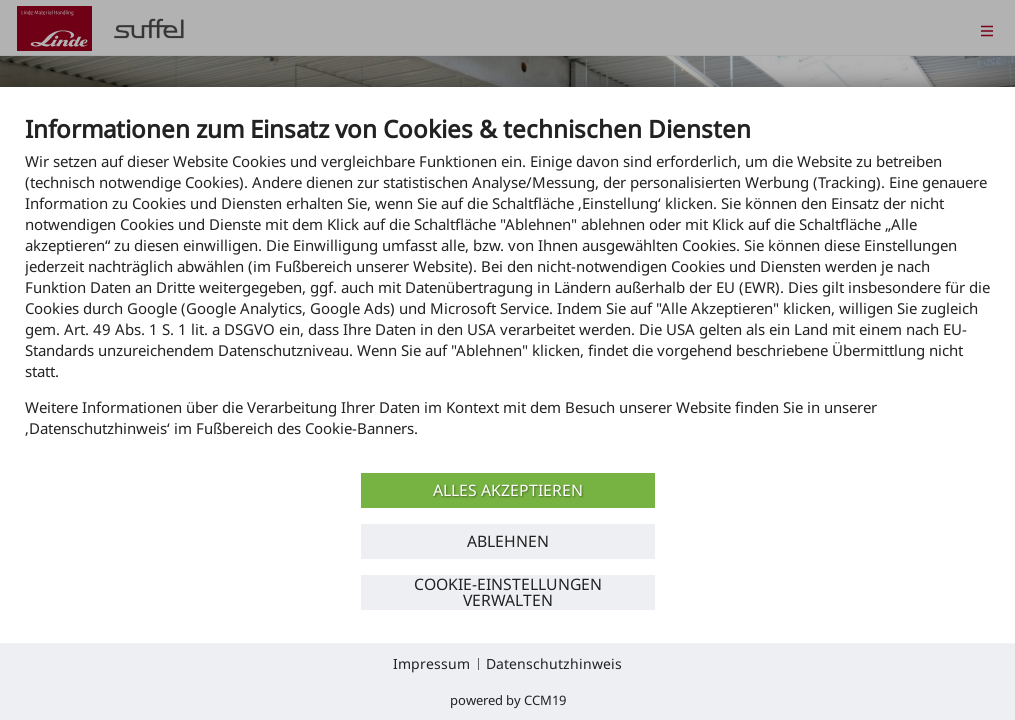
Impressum (431, 663)
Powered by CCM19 (508, 700)
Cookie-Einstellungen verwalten (508, 592)
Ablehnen (508, 541)
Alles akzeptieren (508, 490)
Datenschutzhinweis (554, 663)
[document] (507, 291)
